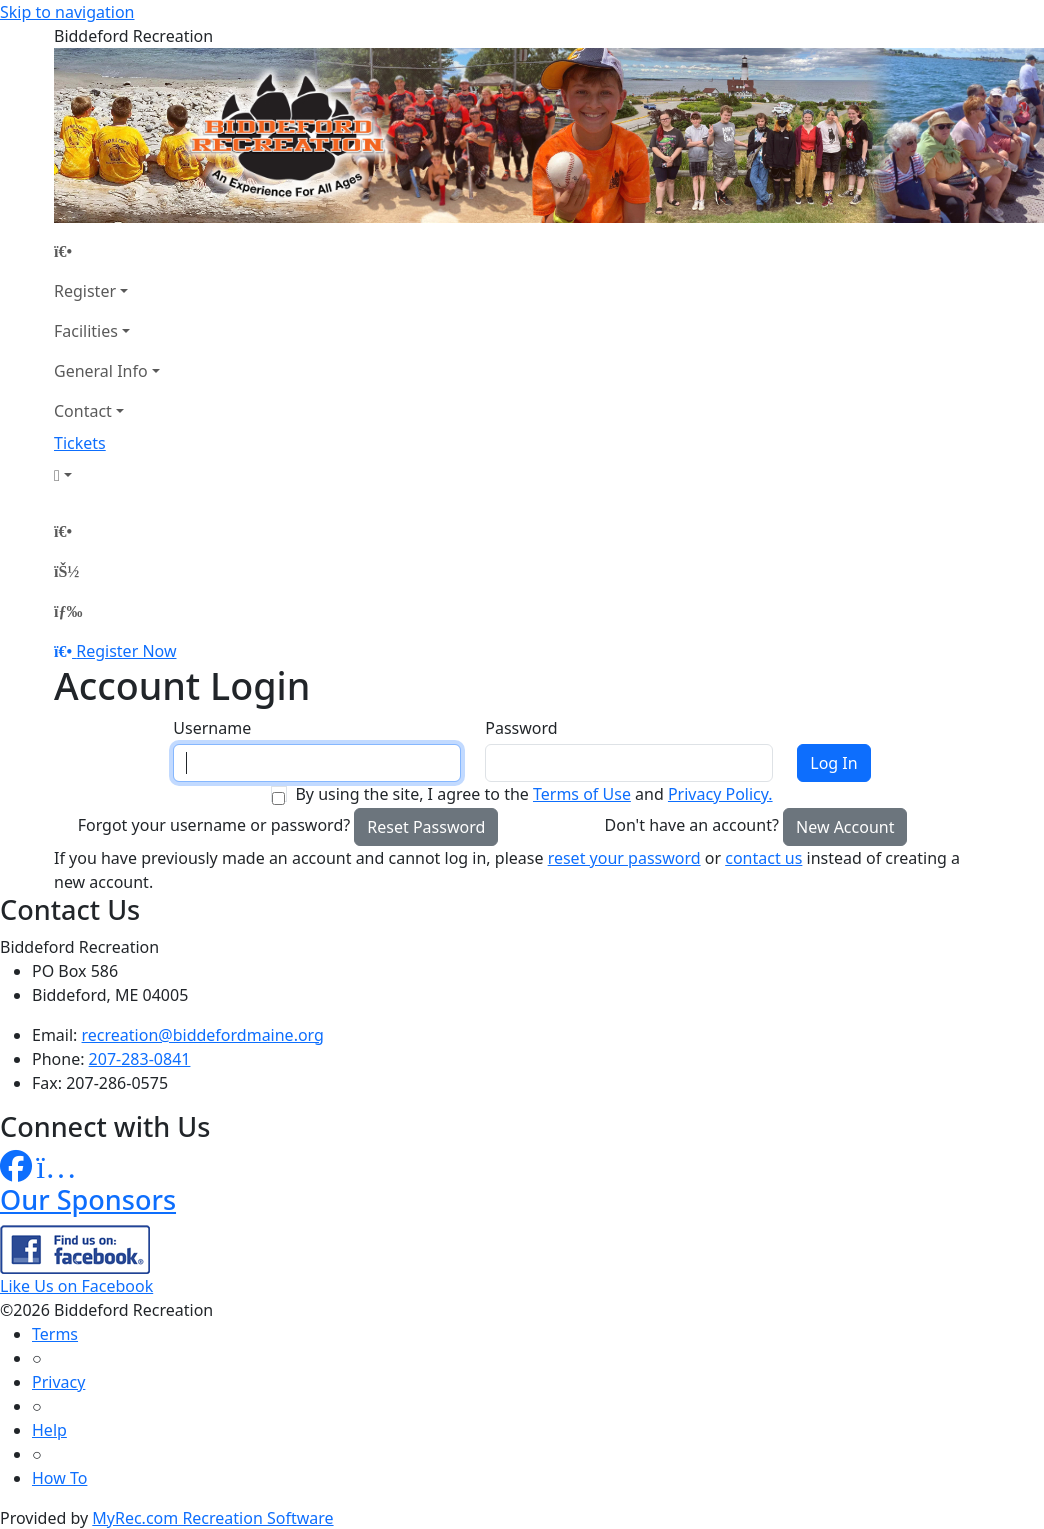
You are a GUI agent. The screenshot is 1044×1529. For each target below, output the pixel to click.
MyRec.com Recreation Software (212, 1518)
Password (521, 728)
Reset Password (426, 827)
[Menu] (68, 611)
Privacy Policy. (720, 794)
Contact (83, 411)
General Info (101, 371)
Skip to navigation (67, 12)
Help (49, 1430)
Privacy (58, 1382)
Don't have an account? (692, 825)
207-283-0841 (140, 1059)
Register (85, 291)
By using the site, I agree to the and (533, 794)
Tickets (80, 443)
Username (212, 728)
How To (59, 1478)
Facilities (86, 331)
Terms (55, 1334)
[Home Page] (107, 251)
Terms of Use (582, 794)
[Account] (107, 475)
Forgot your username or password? (214, 825)
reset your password (624, 858)
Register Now (126, 651)
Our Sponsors (88, 1199)
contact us (763, 858)
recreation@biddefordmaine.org (203, 1035)
